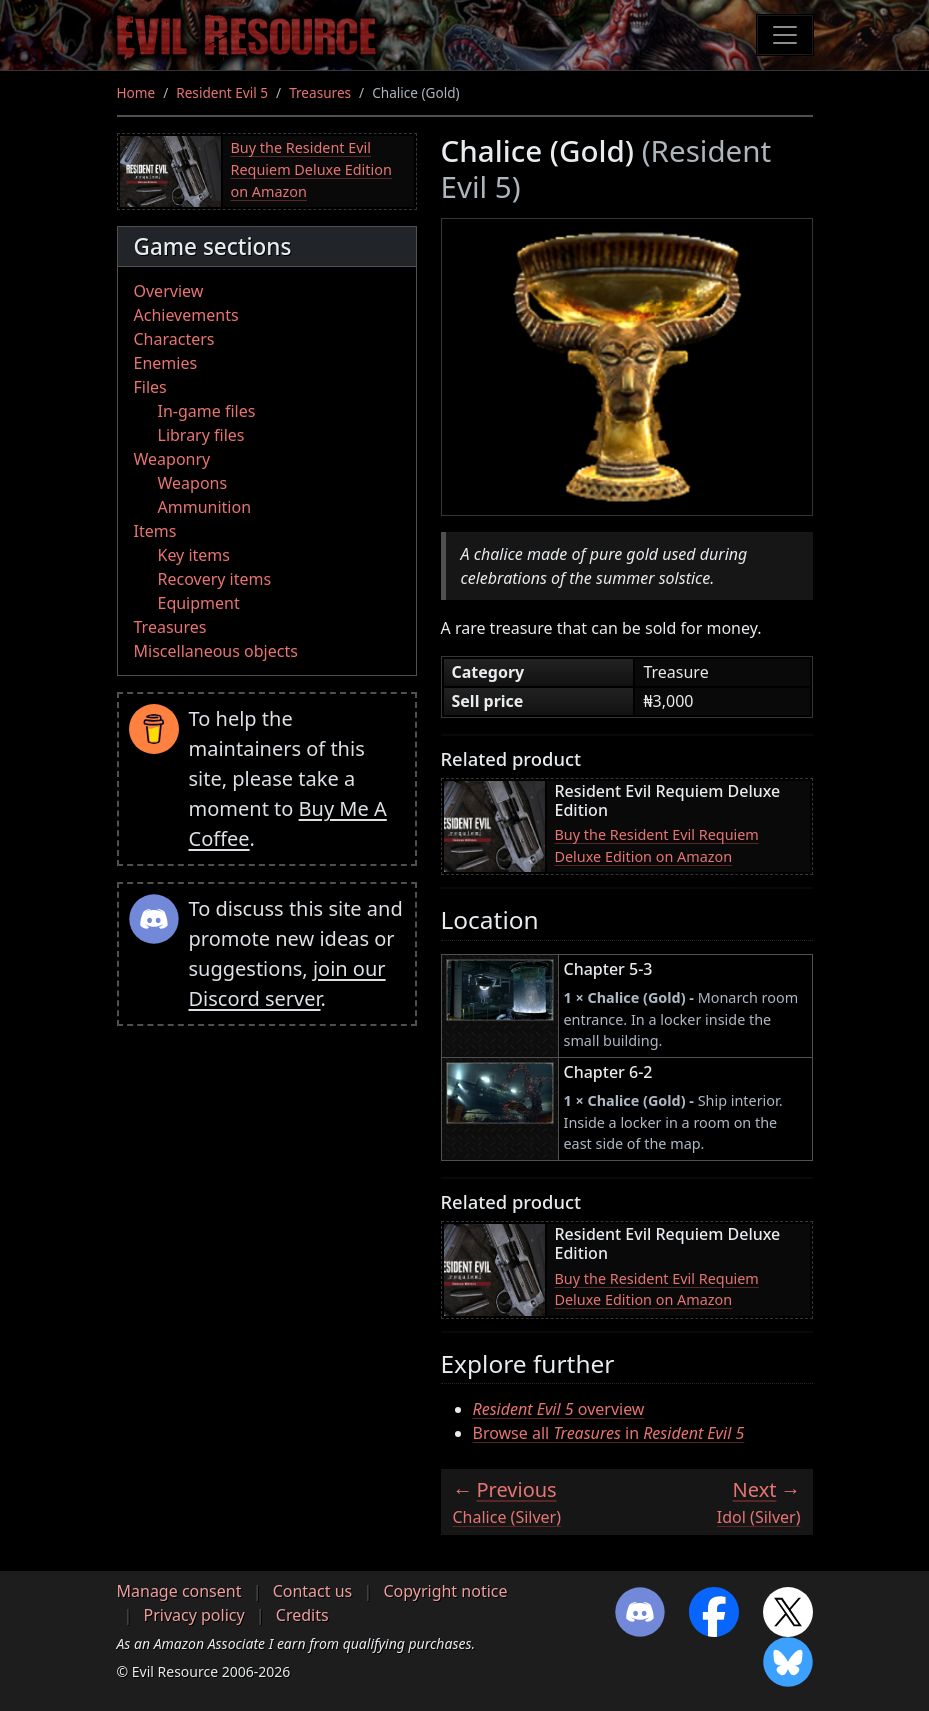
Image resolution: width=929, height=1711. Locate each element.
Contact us (313, 1591)
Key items (194, 555)
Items (155, 531)
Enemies (166, 363)
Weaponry (172, 459)
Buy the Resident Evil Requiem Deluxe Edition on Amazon (311, 169)
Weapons (193, 483)
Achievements (186, 315)
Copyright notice (445, 1591)
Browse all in (609, 1433)
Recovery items (215, 579)
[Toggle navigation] (785, 35)
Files (150, 387)
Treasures (320, 92)
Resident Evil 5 (222, 92)
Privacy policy (194, 1615)
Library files (201, 435)
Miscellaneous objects (216, 651)
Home (136, 92)
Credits (302, 1615)
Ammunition (205, 507)
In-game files (207, 411)
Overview (169, 291)
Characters (174, 339)
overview (559, 1409)
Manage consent (179, 1591)
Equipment (199, 603)
